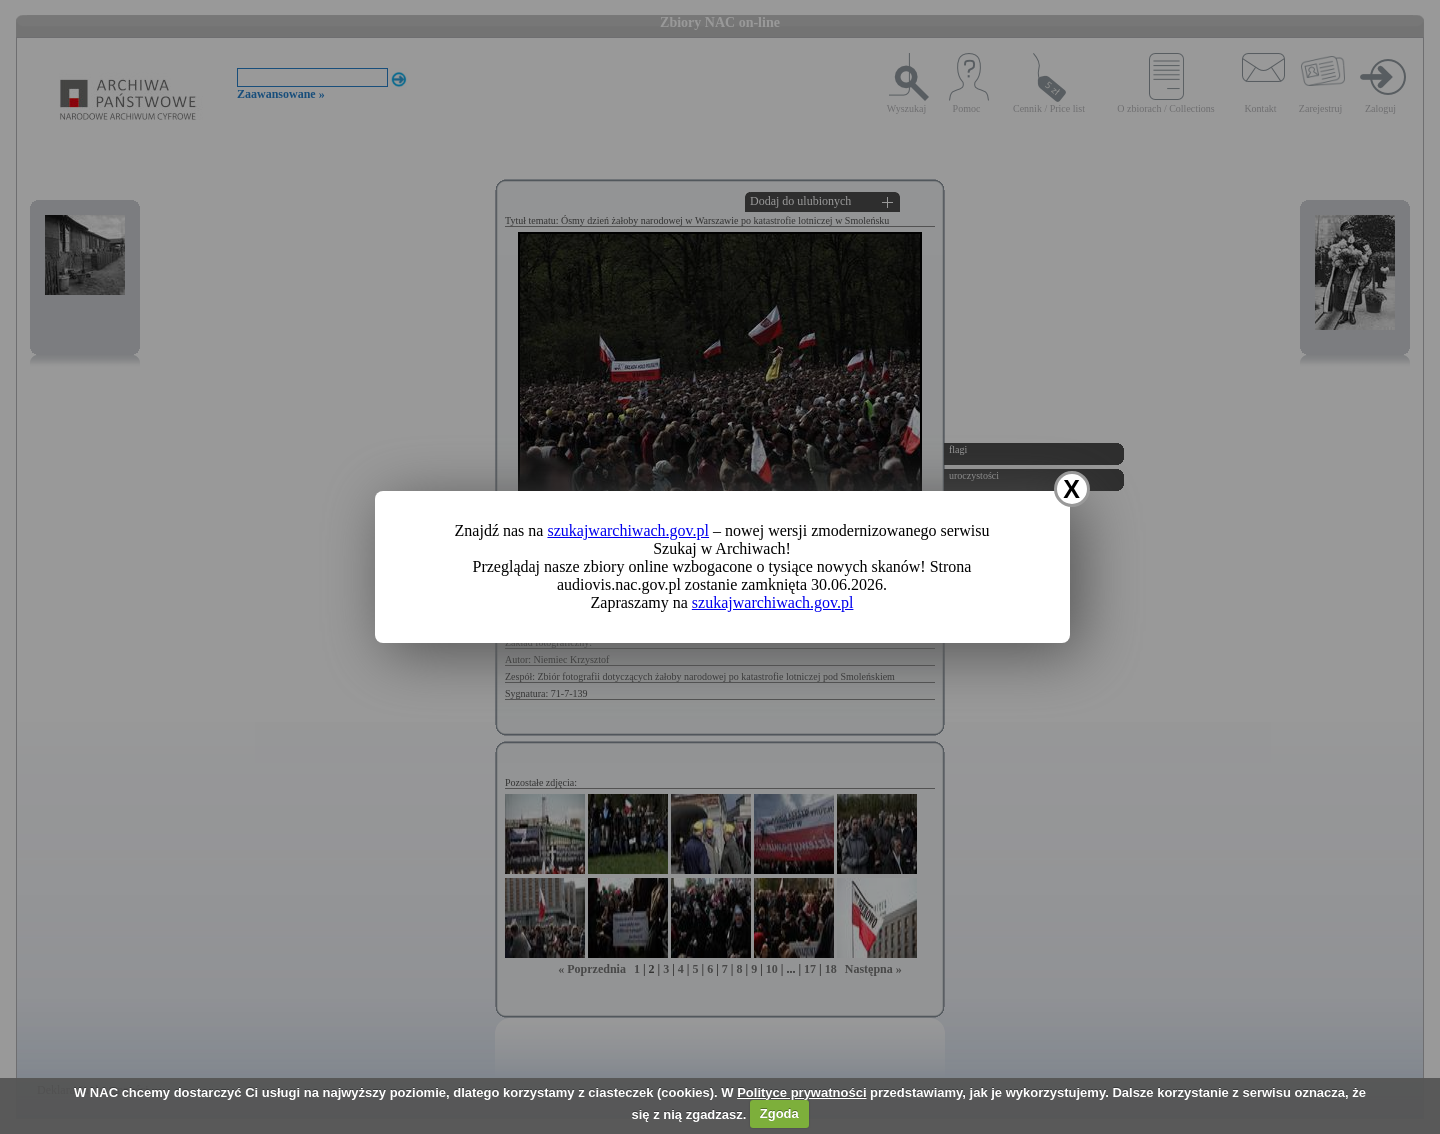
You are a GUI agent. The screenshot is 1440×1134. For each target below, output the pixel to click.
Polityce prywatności (801, 1092)
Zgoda (779, 1113)
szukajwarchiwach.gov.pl (628, 530)
